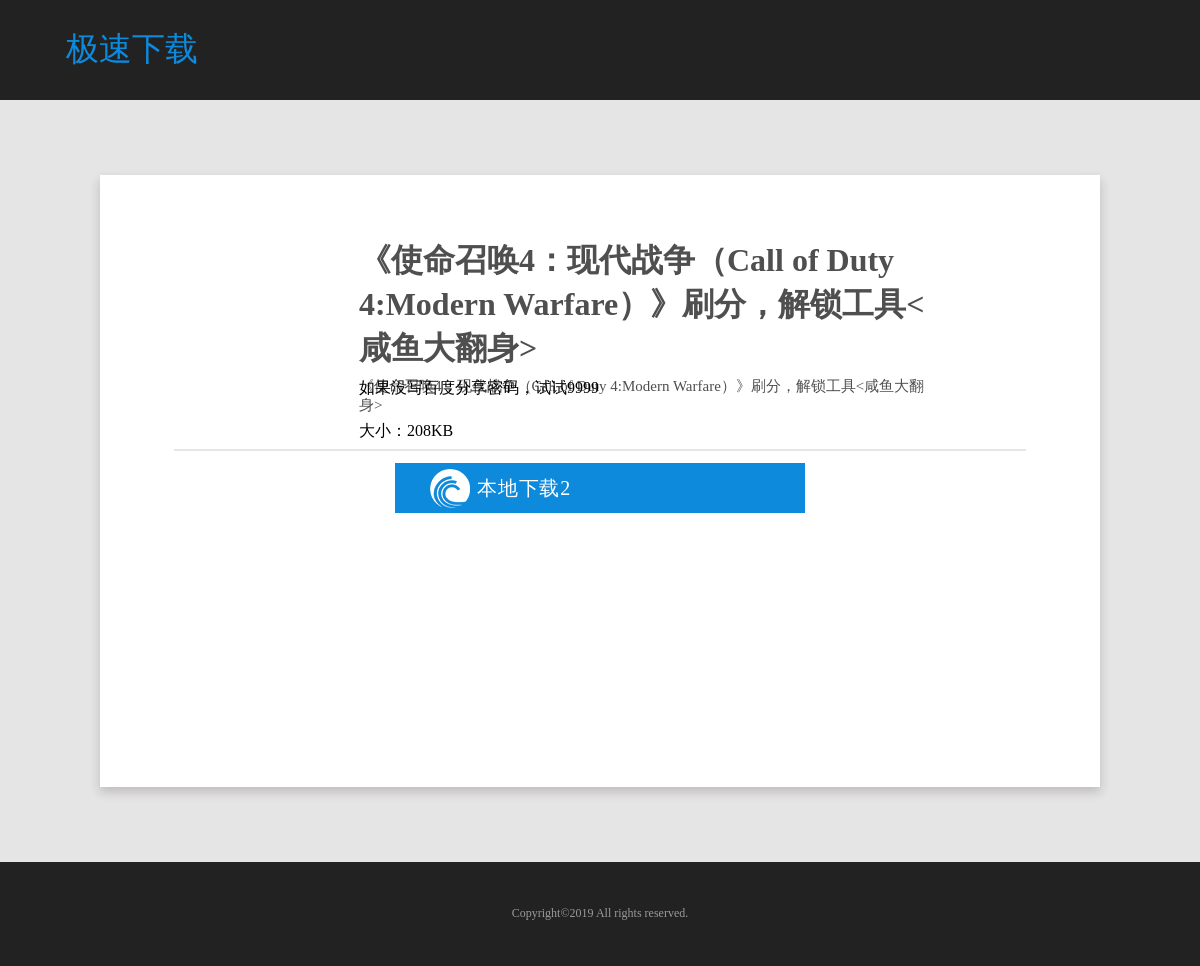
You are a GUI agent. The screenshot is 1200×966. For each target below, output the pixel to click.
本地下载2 (500, 488)
